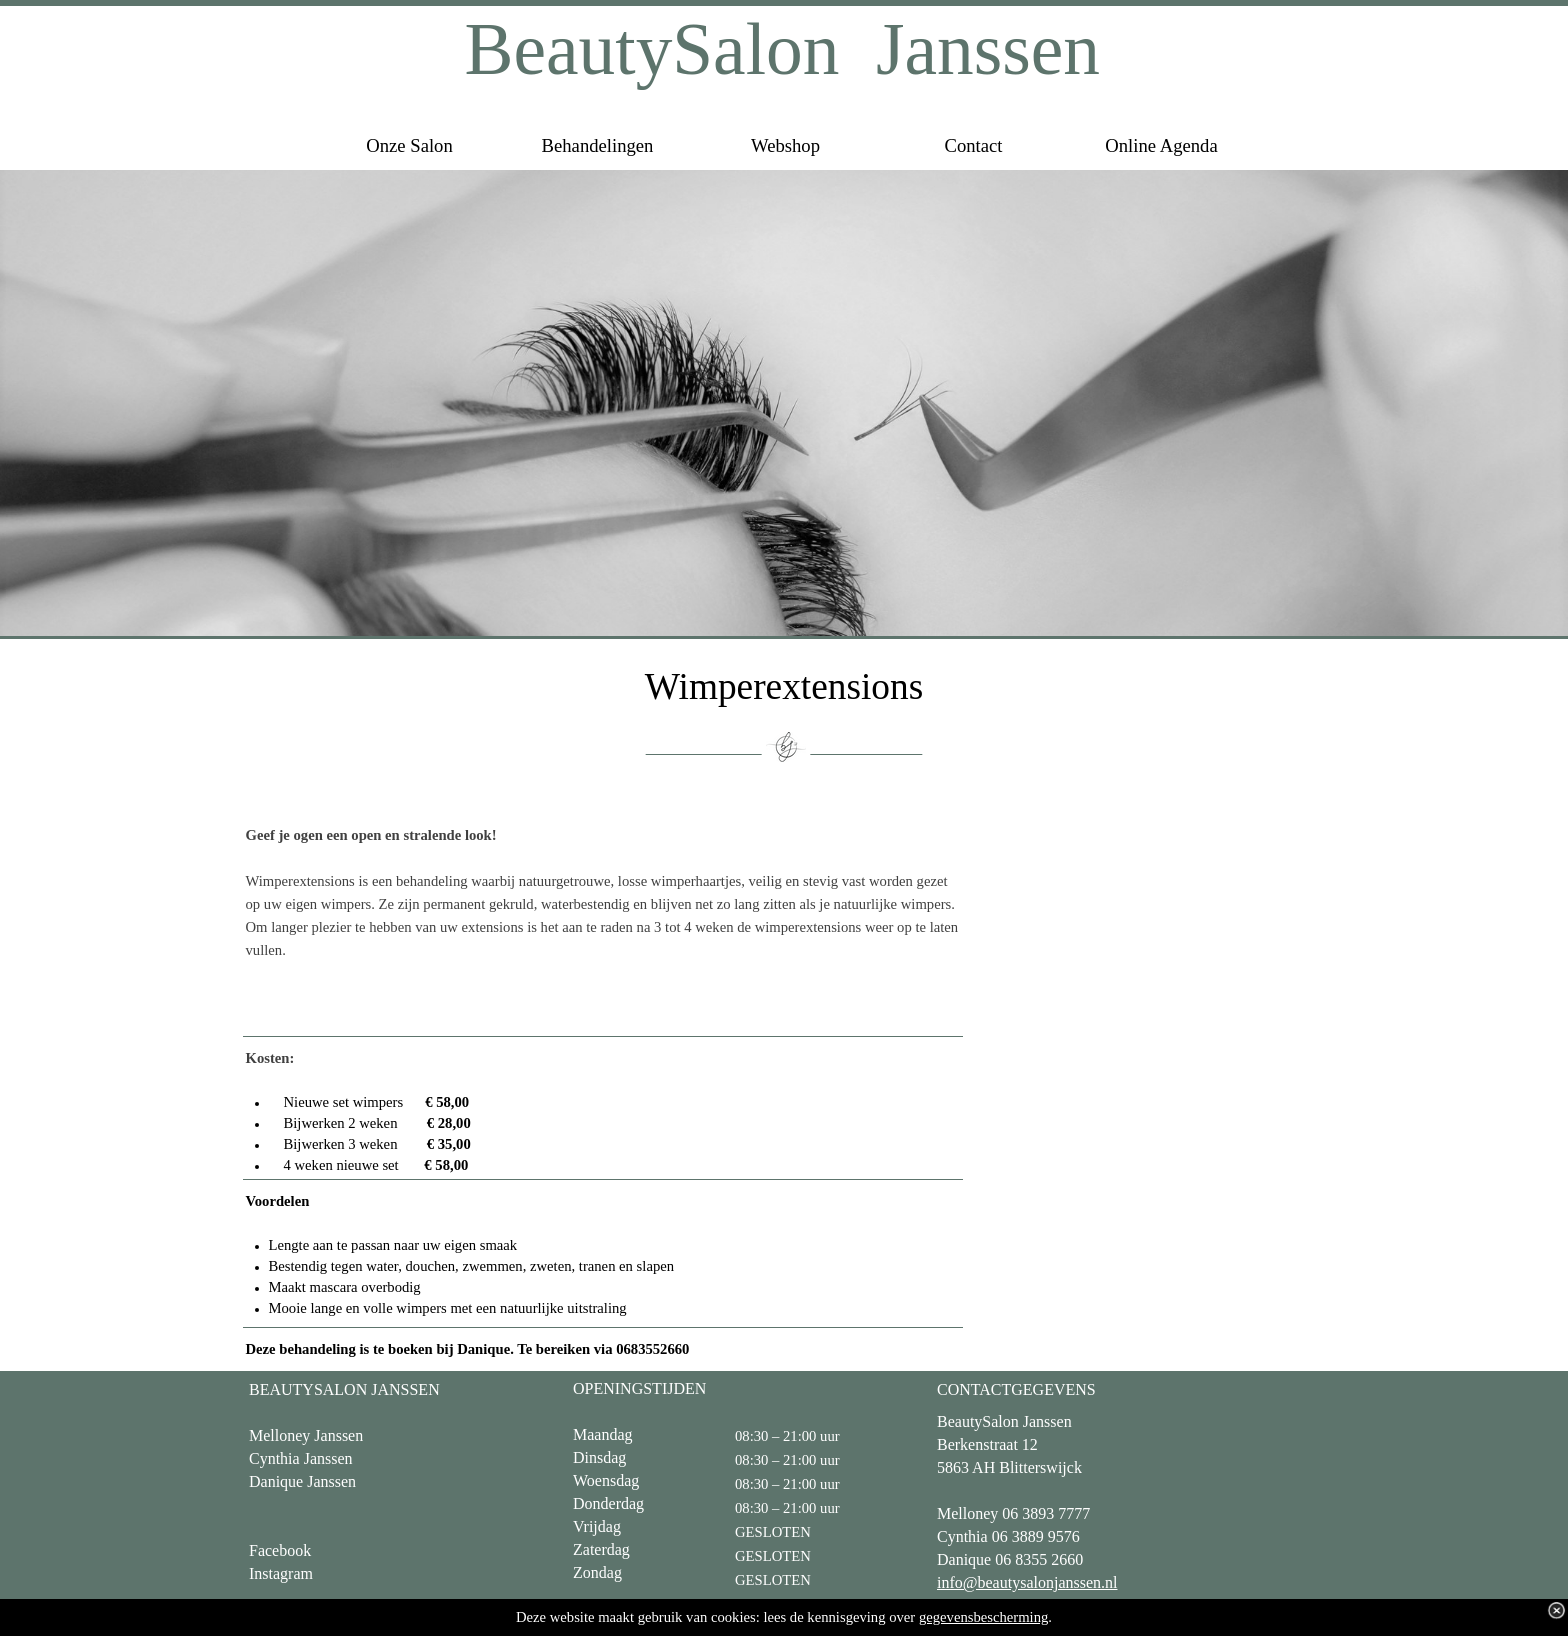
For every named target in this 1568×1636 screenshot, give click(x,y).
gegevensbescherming (983, 1617)
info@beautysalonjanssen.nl (1027, 1582)
